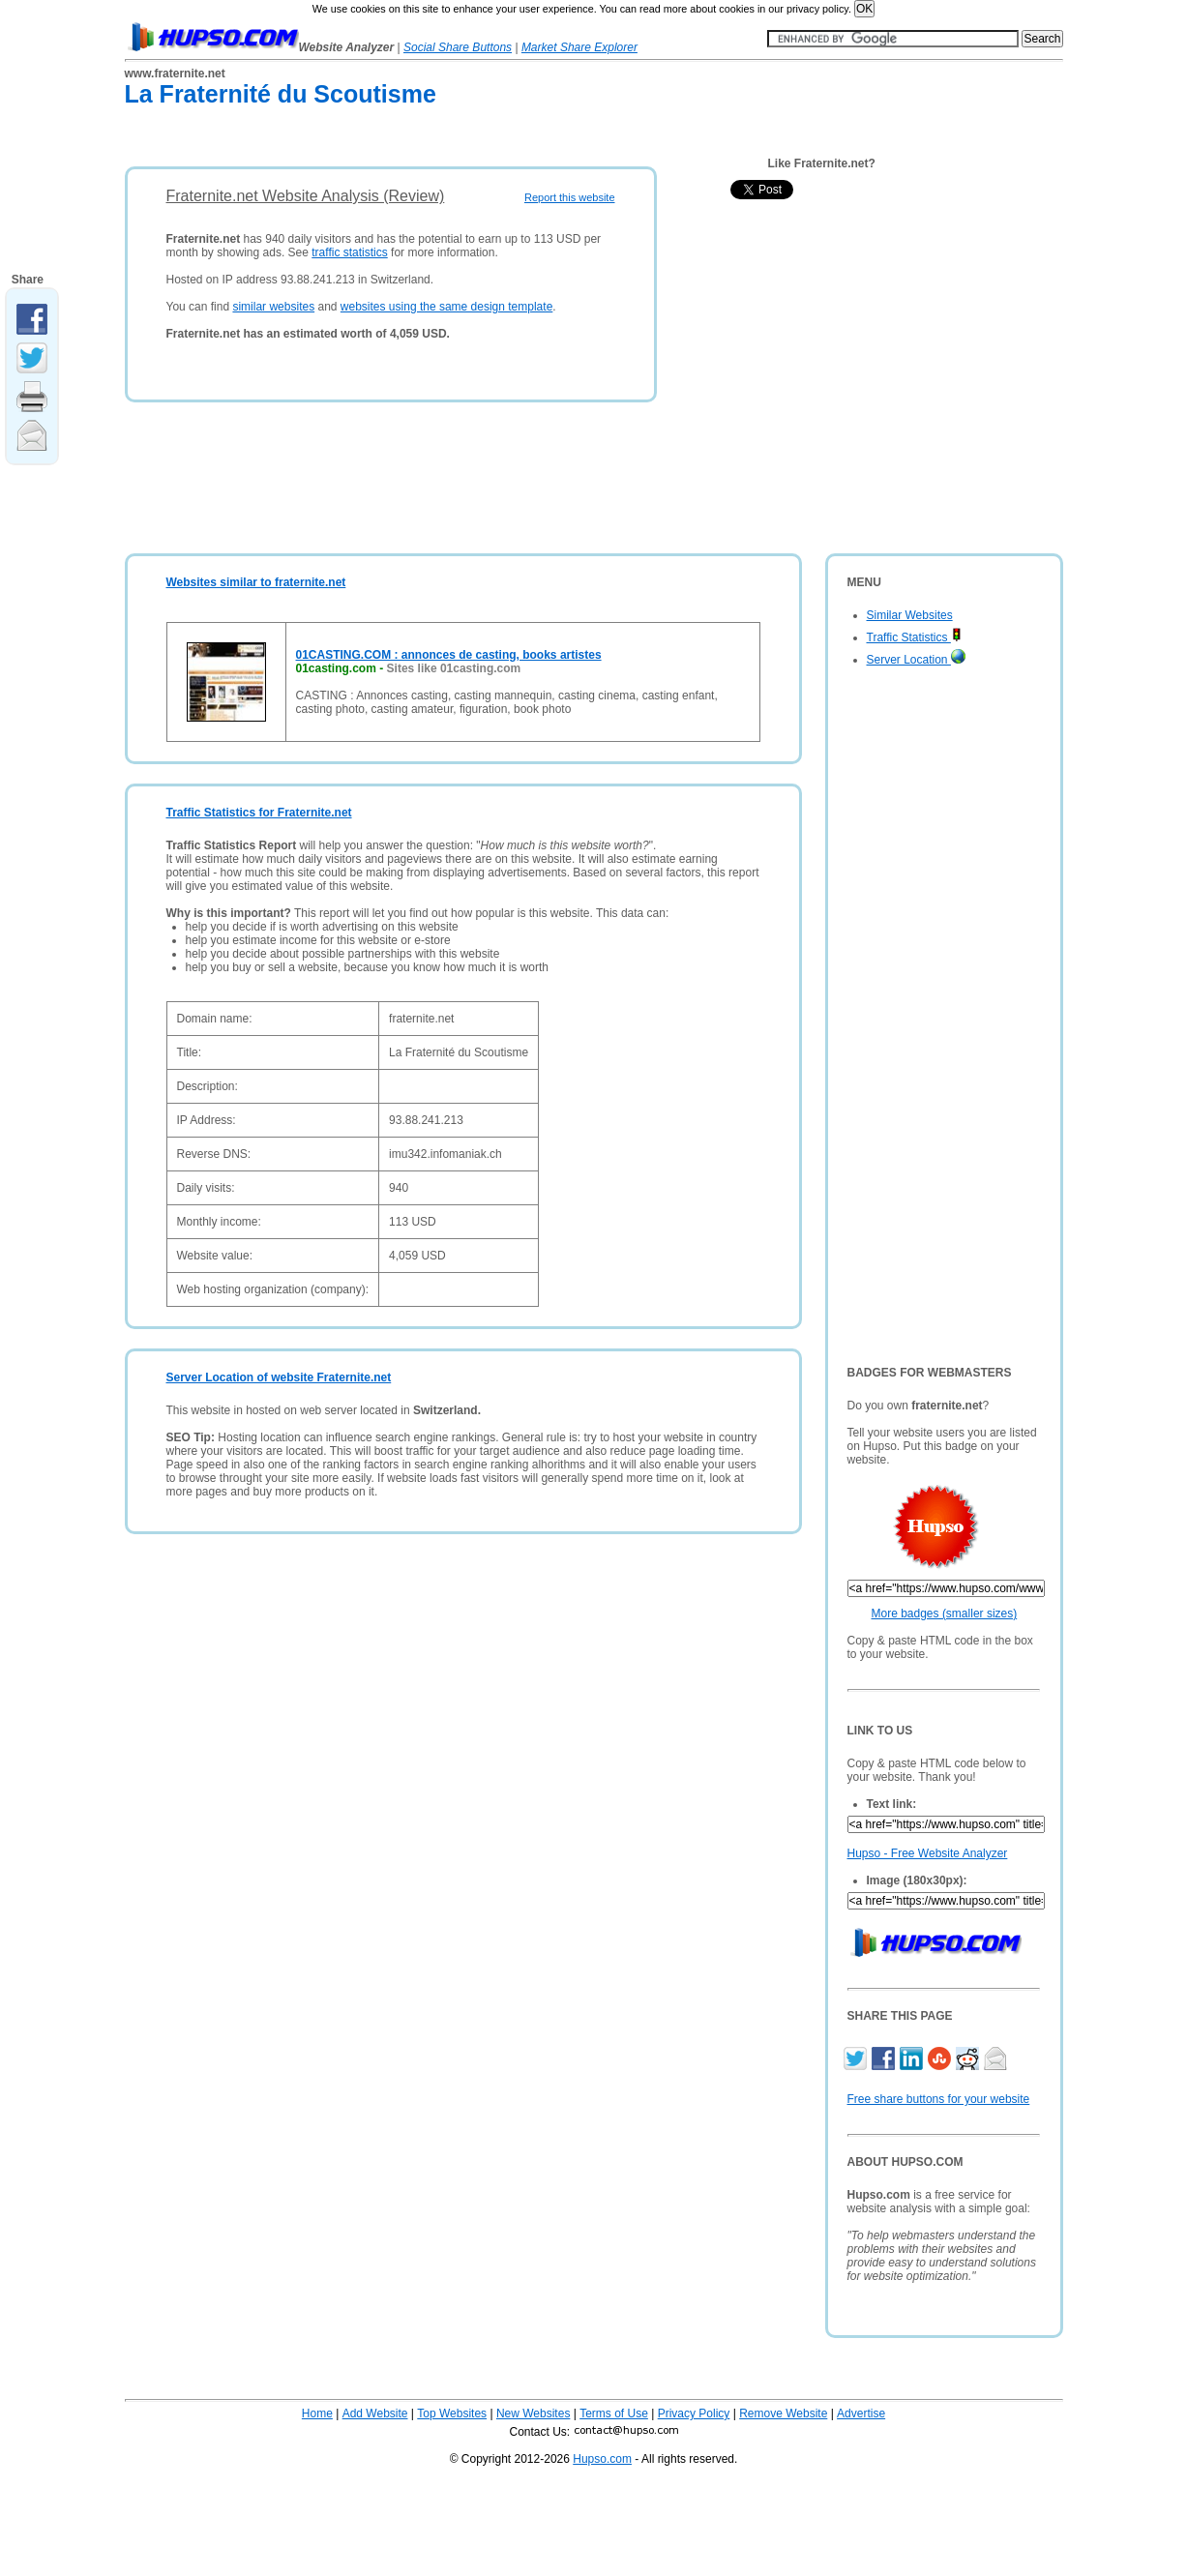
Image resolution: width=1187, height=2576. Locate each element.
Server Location (916, 659)
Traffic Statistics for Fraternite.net (259, 812)
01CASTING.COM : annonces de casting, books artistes (449, 655)
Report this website (569, 197)
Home (317, 2413)
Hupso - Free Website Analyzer (927, 1853)
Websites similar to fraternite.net (256, 582)
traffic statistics (349, 252)
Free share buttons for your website (938, 2099)
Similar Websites (910, 615)
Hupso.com (602, 2459)
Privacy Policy (694, 2413)
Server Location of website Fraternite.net (279, 1377)
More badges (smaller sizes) (945, 1613)
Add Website (375, 2413)
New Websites (533, 2413)
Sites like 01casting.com (454, 668)
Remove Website (783, 2413)
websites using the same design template (446, 306)
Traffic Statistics (914, 637)
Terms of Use (613, 2413)
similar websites (273, 306)
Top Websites (452, 2413)
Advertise (861, 2413)
